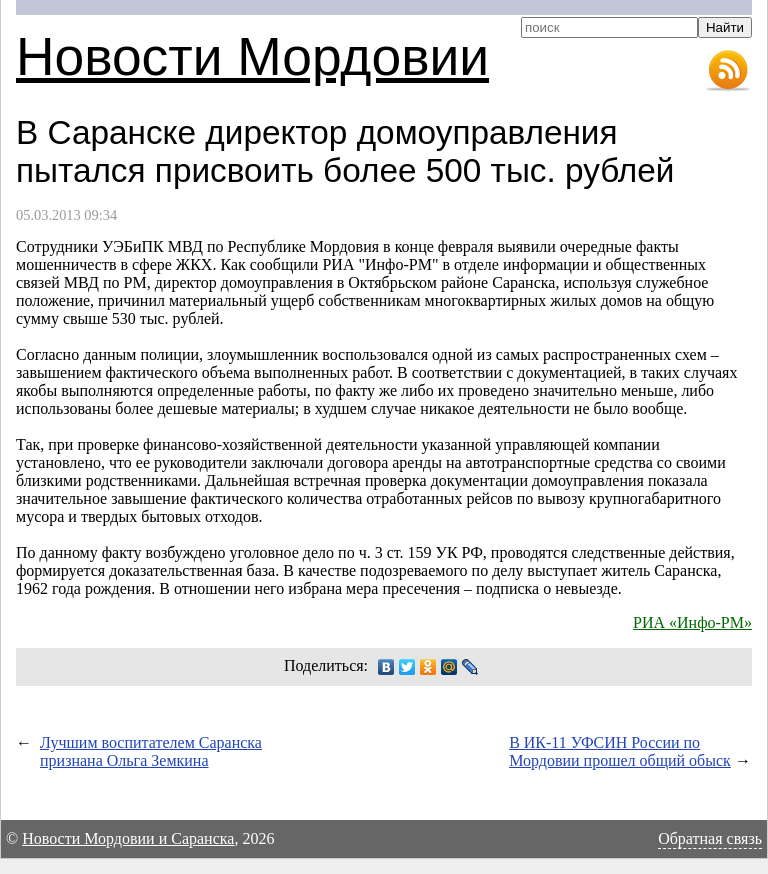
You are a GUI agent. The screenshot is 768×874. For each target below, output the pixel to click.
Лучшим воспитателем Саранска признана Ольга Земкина (151, 751)
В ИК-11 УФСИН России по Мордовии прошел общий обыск (620, 751)
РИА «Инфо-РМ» (692, 622)
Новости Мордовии (252, 56)
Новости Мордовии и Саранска (128, 838)
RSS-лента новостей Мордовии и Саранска (728, 71)
